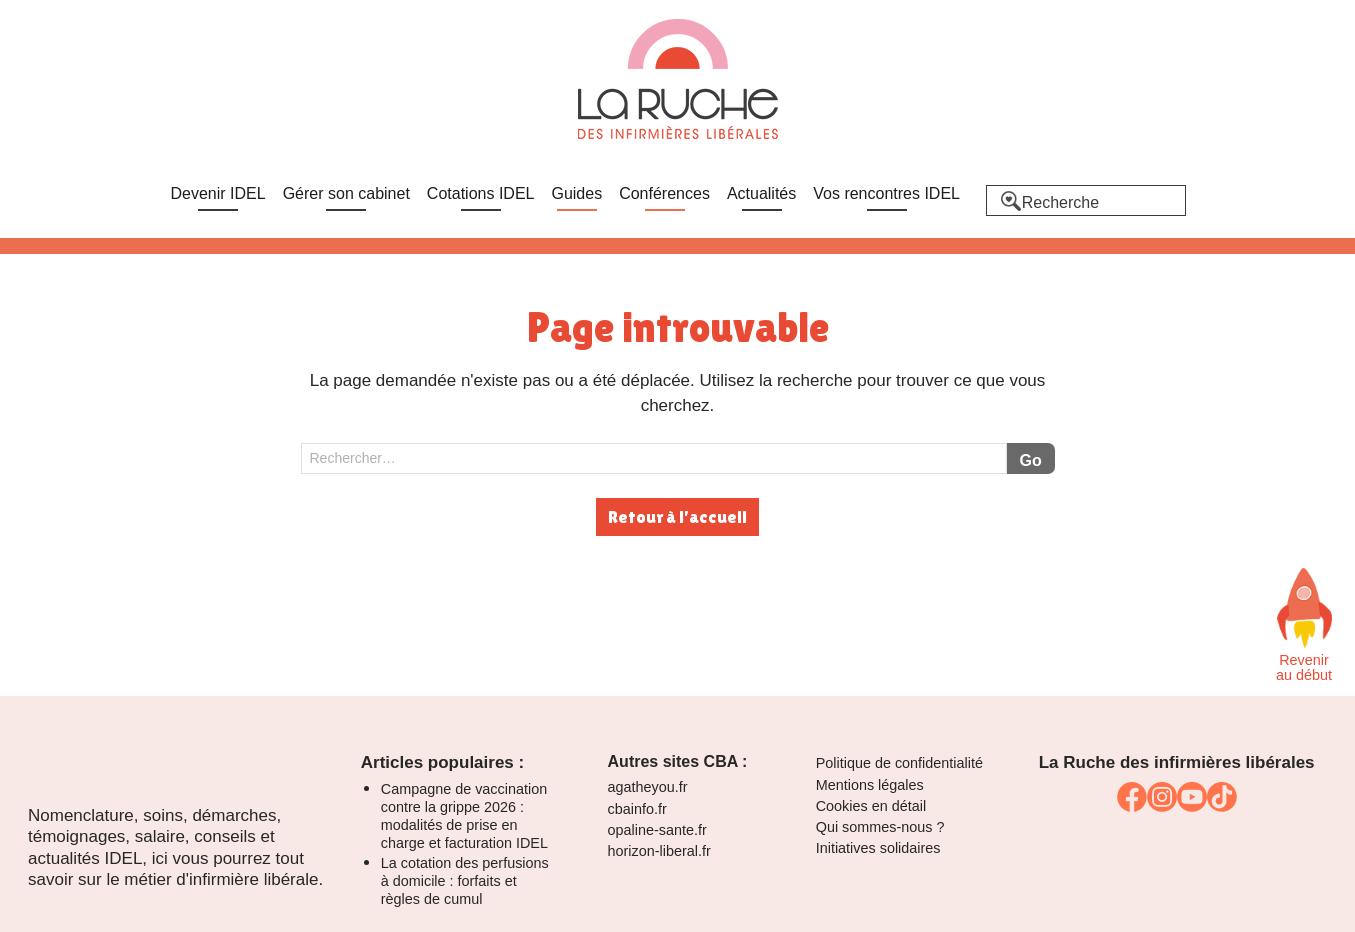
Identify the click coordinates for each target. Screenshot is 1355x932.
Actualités (761, 193)
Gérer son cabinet (346, 193)
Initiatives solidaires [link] (878, 848)
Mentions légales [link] (870, 785)
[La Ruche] (678, 81)
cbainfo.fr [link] (637, 809)
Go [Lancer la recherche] (1030, 460)
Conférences (664, 193)
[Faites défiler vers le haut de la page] (1304, 608)
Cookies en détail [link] (871, 806)
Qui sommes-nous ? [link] (880, 827)
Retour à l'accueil (677, 517)
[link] (1132, 797)
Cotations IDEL (481, 193)
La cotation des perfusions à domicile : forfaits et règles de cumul (465, 881)
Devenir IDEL (218, 193)
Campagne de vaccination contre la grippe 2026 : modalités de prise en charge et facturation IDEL (464, 816)
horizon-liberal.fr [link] (659, 851)
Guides (576, 193)
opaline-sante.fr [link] (657, 830)
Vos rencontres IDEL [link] (886, 193)
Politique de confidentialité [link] (899, 763)
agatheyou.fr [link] (648, 787)
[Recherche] (1086, 200)
